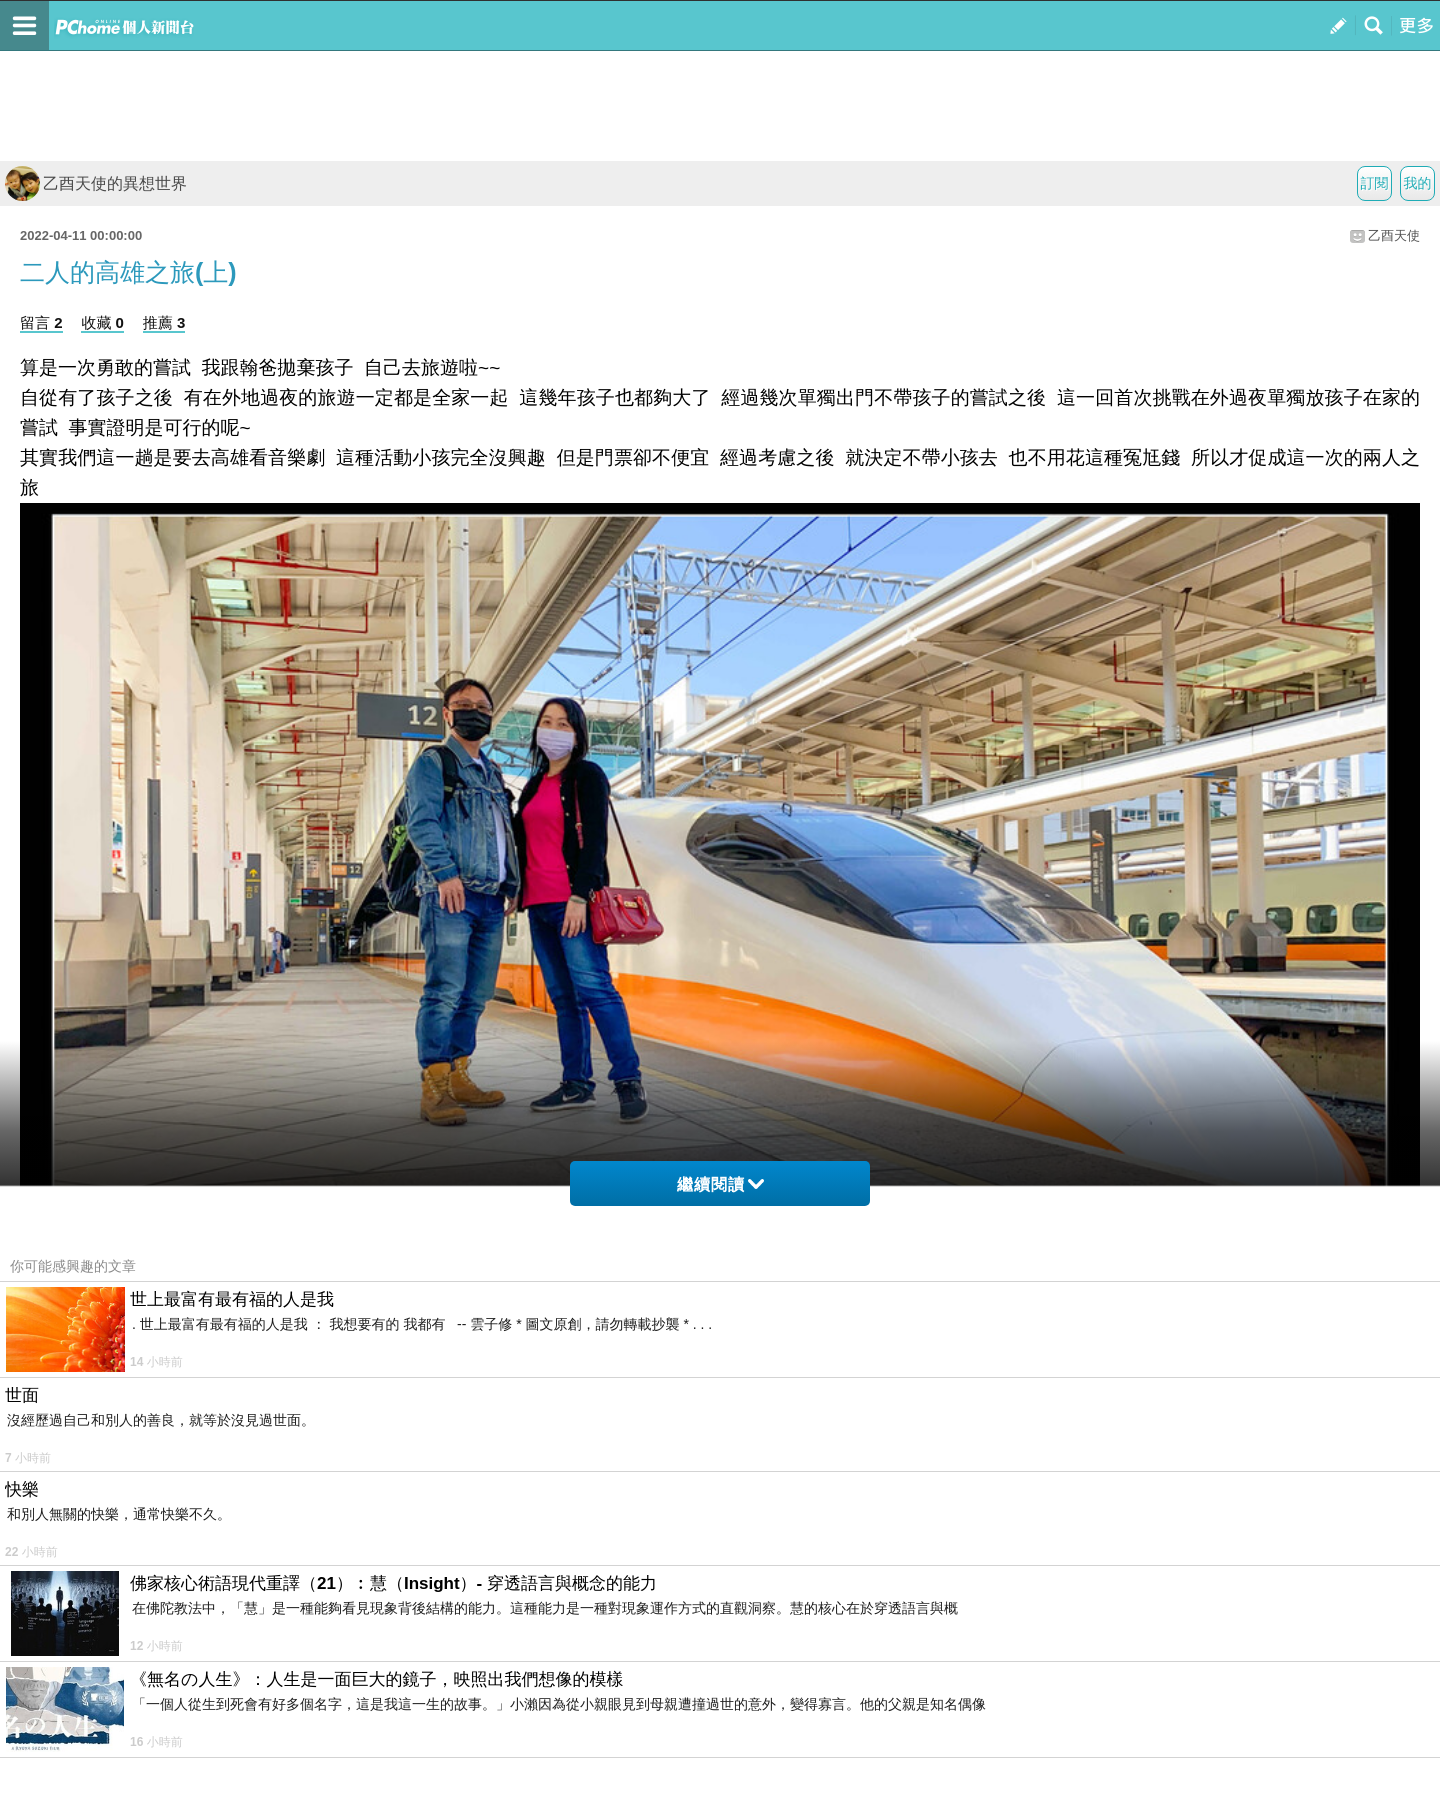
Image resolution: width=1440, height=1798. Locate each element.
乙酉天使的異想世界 (96, 183)
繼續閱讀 (720, 1184)
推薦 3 (164, 322)
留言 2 (41, 322)
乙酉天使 (1394, 235)
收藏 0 (102, 322)
